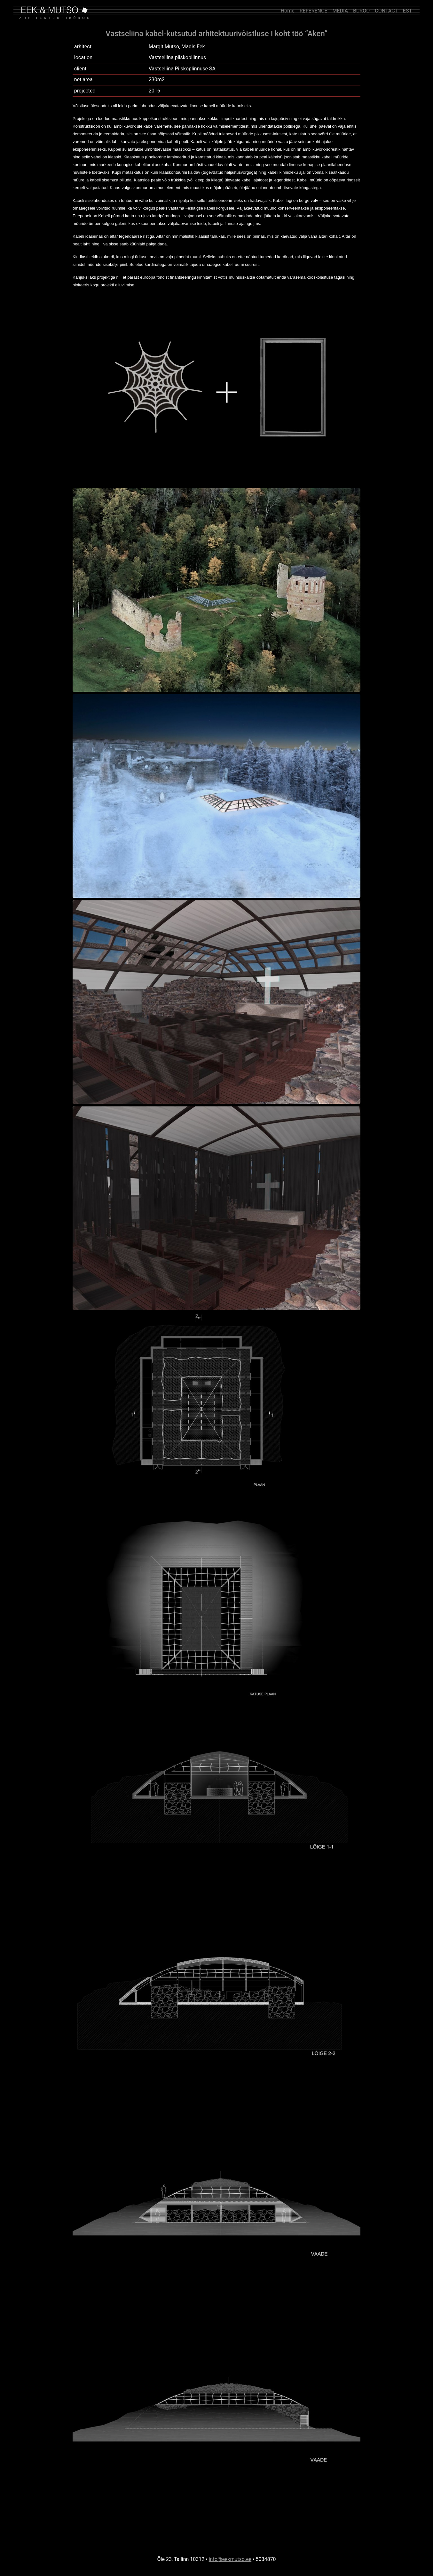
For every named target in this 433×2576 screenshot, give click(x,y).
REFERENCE (313, 11)
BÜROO (361, 11)
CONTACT (386, 11)
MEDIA (340, 11)
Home (288, 11)
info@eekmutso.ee (230, 2559)
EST (407, 11)
